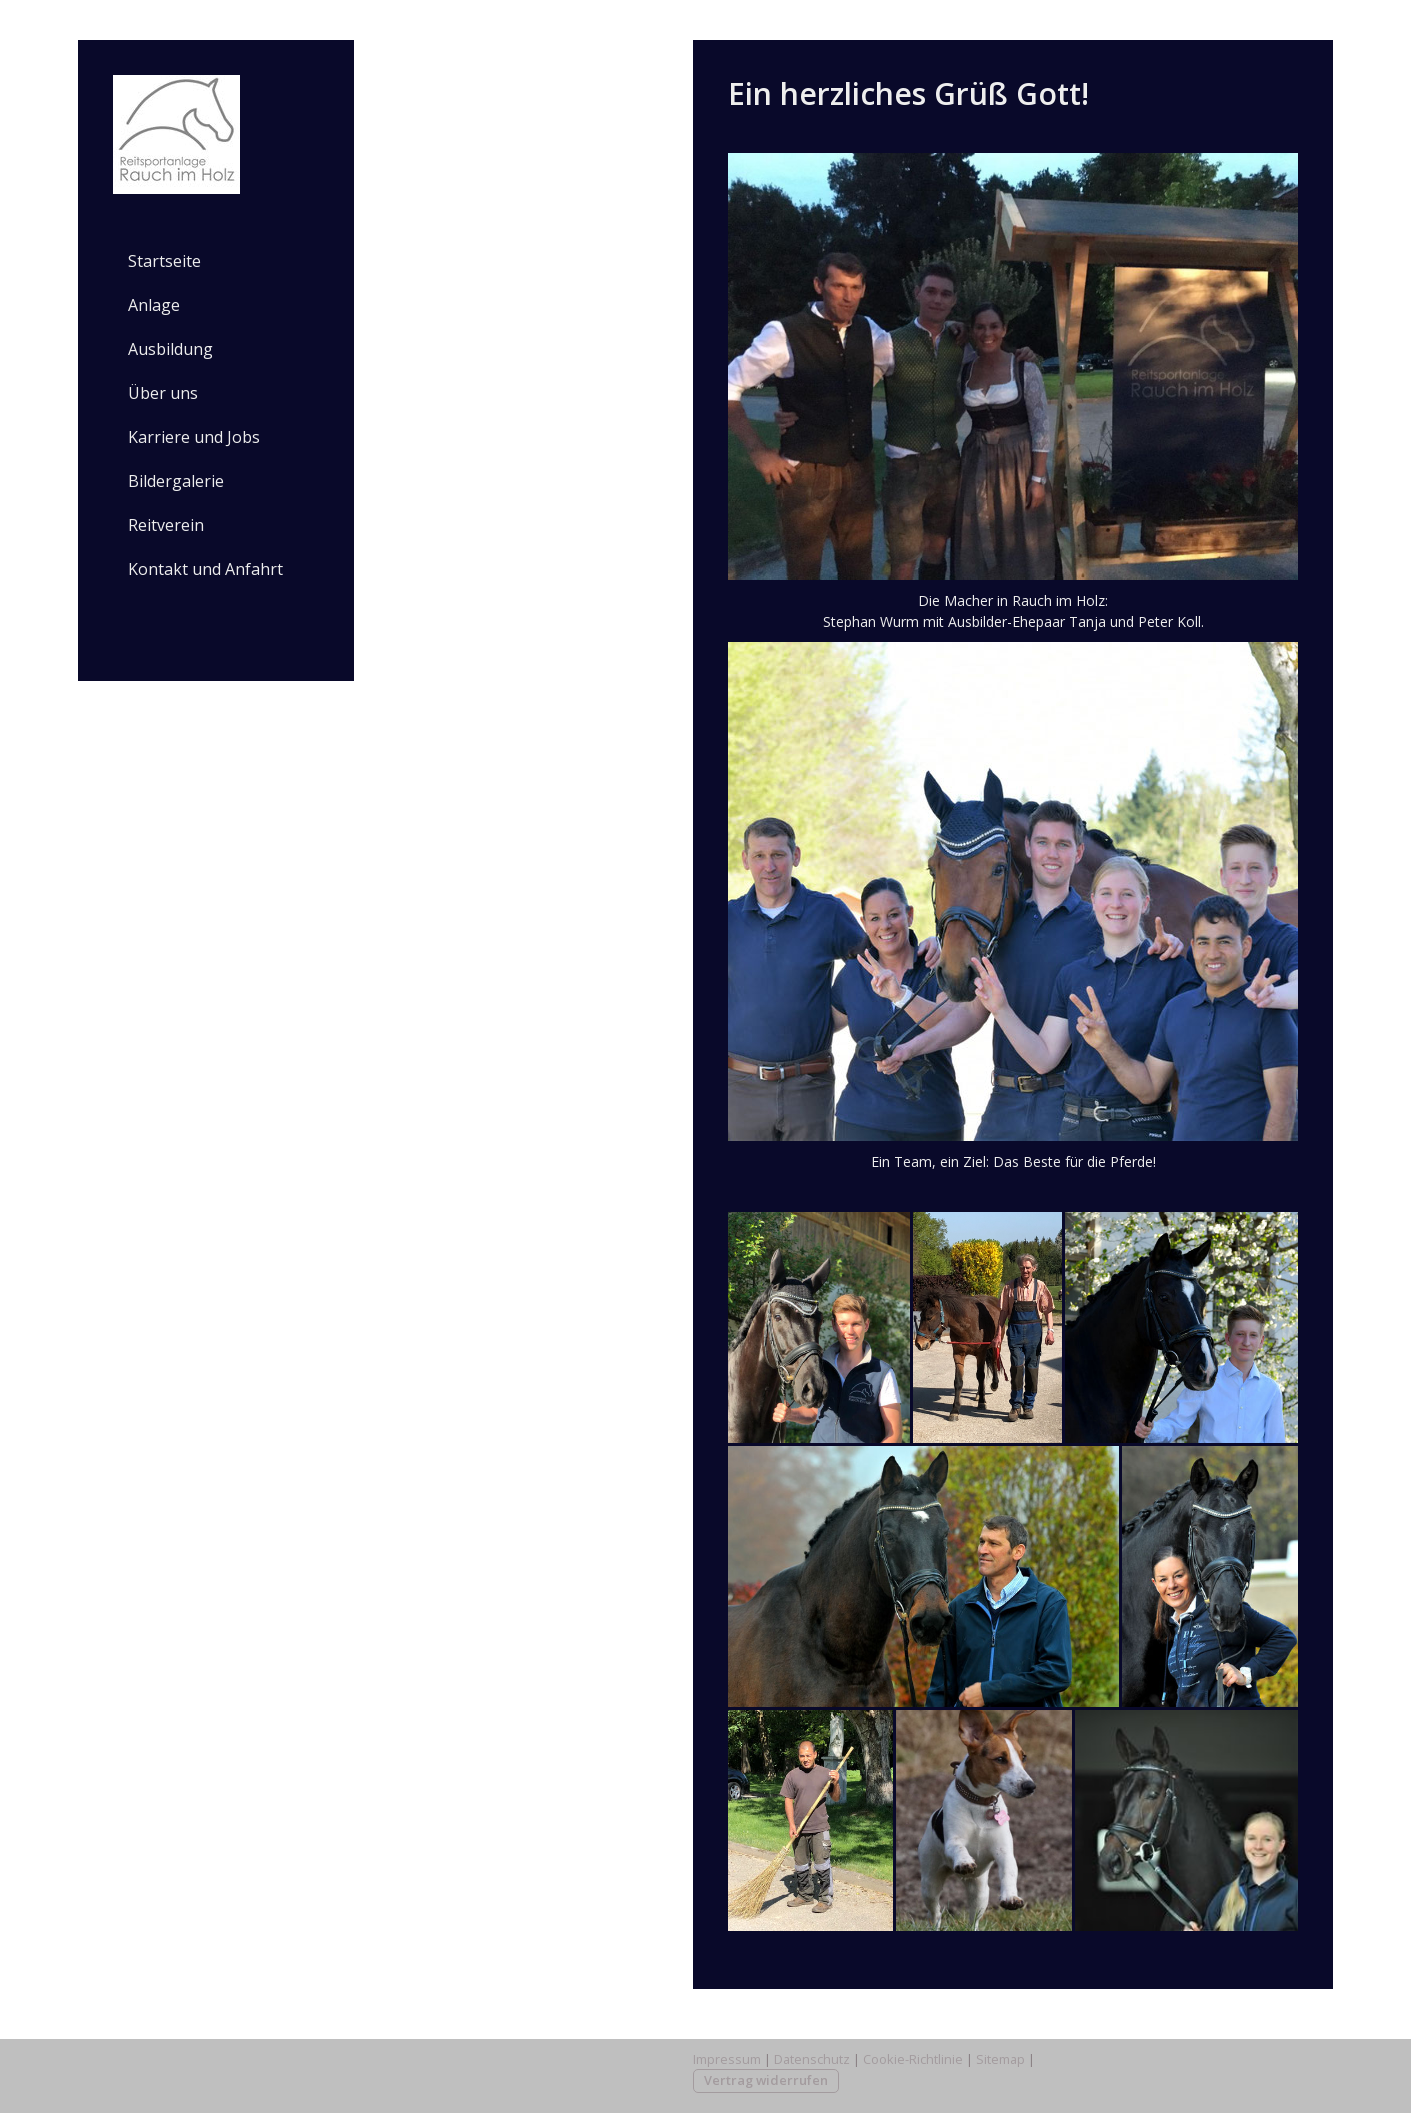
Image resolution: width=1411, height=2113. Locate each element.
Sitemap (1000, 2059)
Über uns (163, 393)
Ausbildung (170, 349)
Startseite (164, 261)
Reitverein (166, 525)
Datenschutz (812, 2059)
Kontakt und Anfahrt (205, 569)
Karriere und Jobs (194, 437)
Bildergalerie (176, 481)
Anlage (154, 305)
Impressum (727, 2059)
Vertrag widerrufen (766, 2080)
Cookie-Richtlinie (913, 2059)
